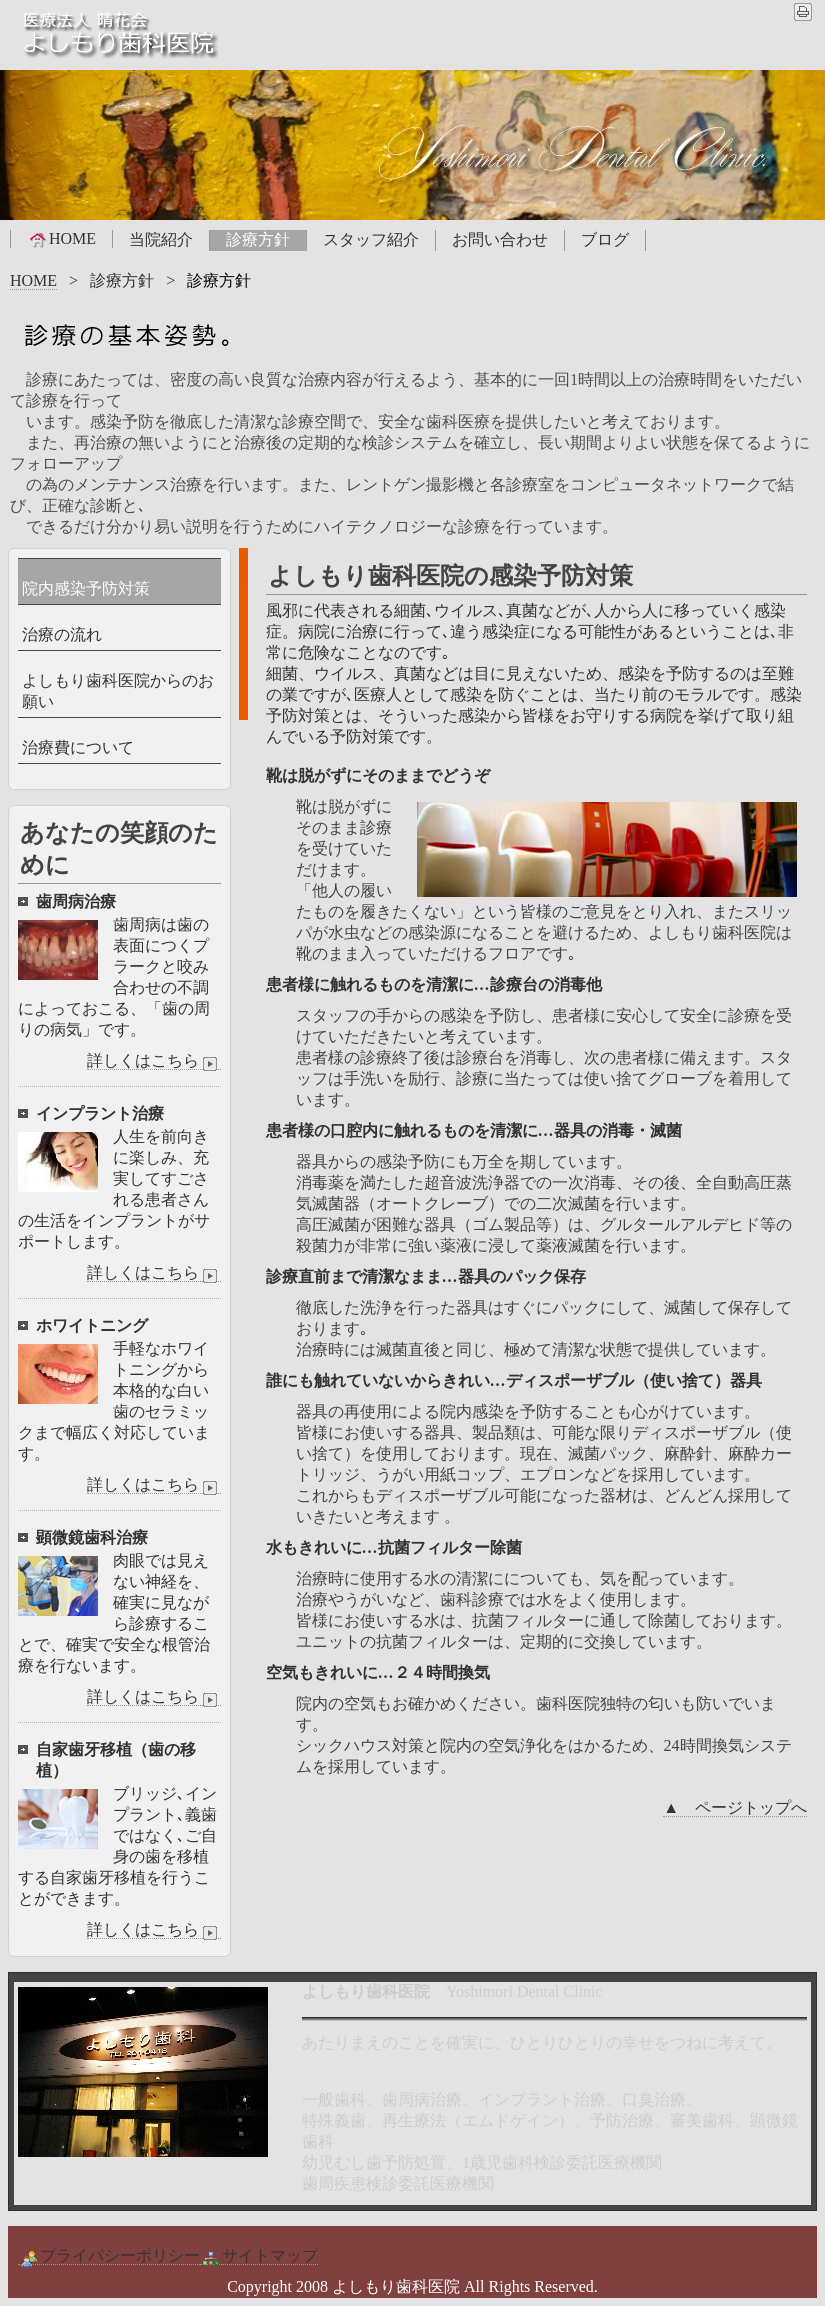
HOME (61, 239)
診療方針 (258, 239)
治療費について (78, 747)
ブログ (605, 239)
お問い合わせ (500, 239)
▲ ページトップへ (735, 1807)
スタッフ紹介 (371, 239)
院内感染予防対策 (86, 588)
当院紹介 (161, 239)
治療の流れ (62, 634)
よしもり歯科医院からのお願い (118, 691)
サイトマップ (259, 2256)
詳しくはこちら (154, 1061)
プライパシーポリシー (109, 2256)
